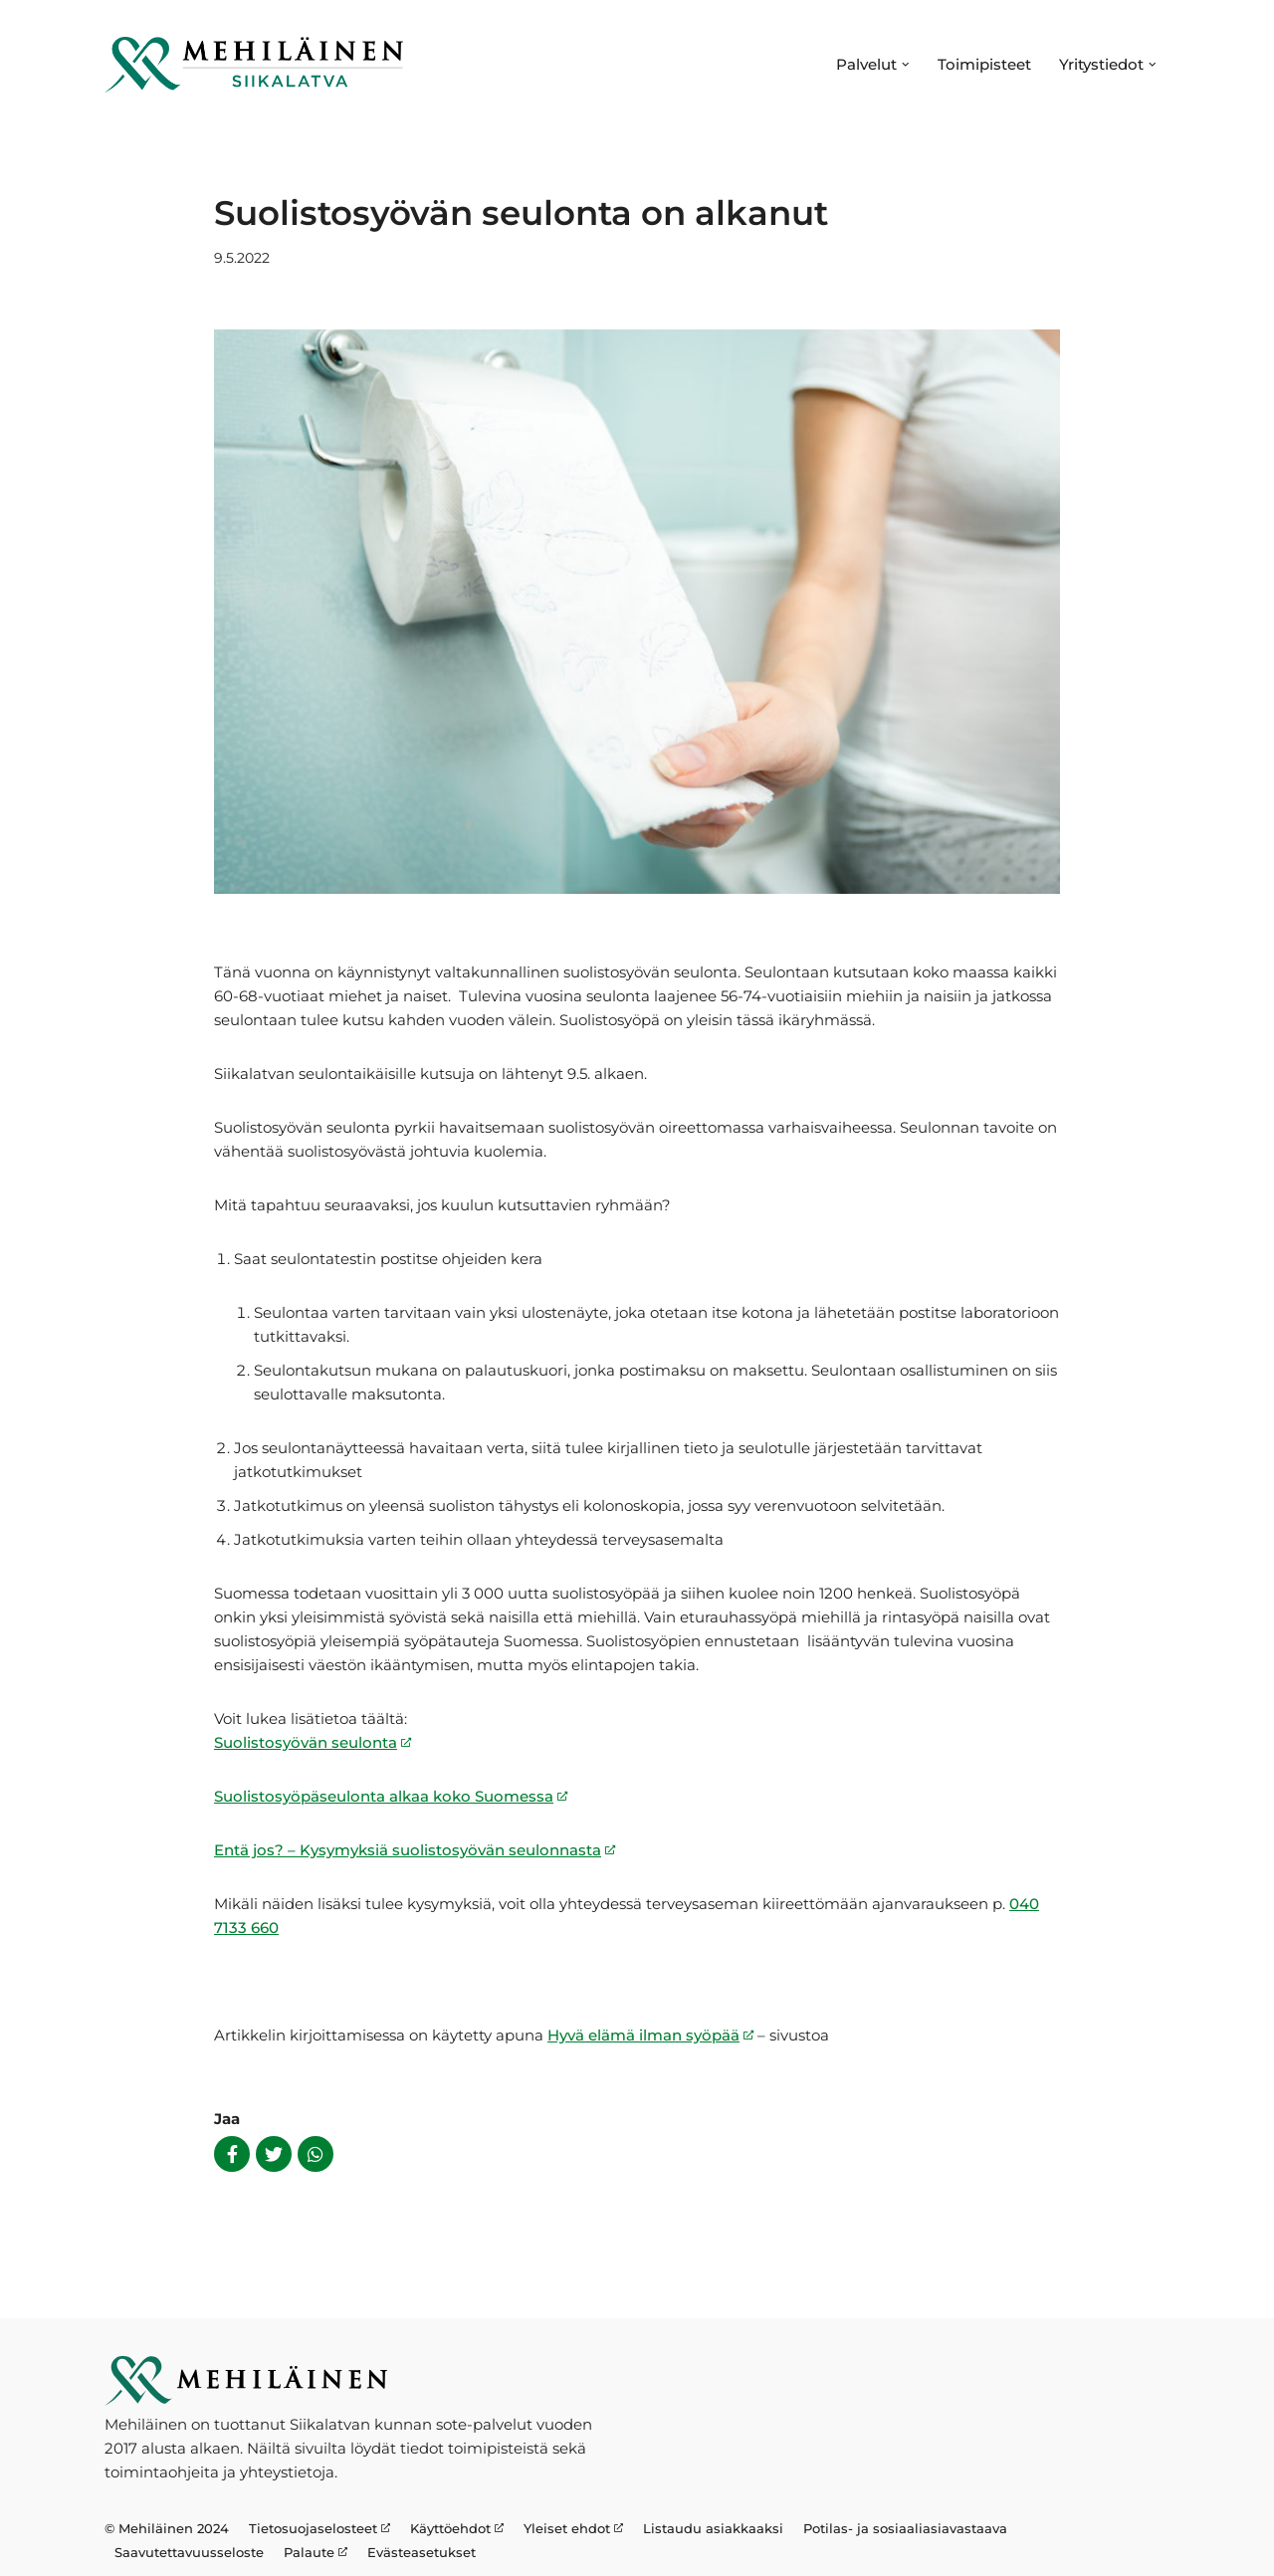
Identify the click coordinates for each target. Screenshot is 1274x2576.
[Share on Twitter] (274, 2154)
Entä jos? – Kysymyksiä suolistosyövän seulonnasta (407, 1849)
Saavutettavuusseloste (189, 2552)
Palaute (309, 2552)
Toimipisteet (984, 64)
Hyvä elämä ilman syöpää (643, 2035)
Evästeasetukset (421, 2552)
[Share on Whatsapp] (315, 2154)
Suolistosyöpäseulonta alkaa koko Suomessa (383, 1796)
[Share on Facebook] (232, 2154)
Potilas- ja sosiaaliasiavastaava (905, 2528)
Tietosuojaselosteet (313, 2528)
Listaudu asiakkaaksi (713, 2528)
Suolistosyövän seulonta (305, 1742)
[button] (906, 65)
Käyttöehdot (450, 2528)
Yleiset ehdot (567, 2528)
